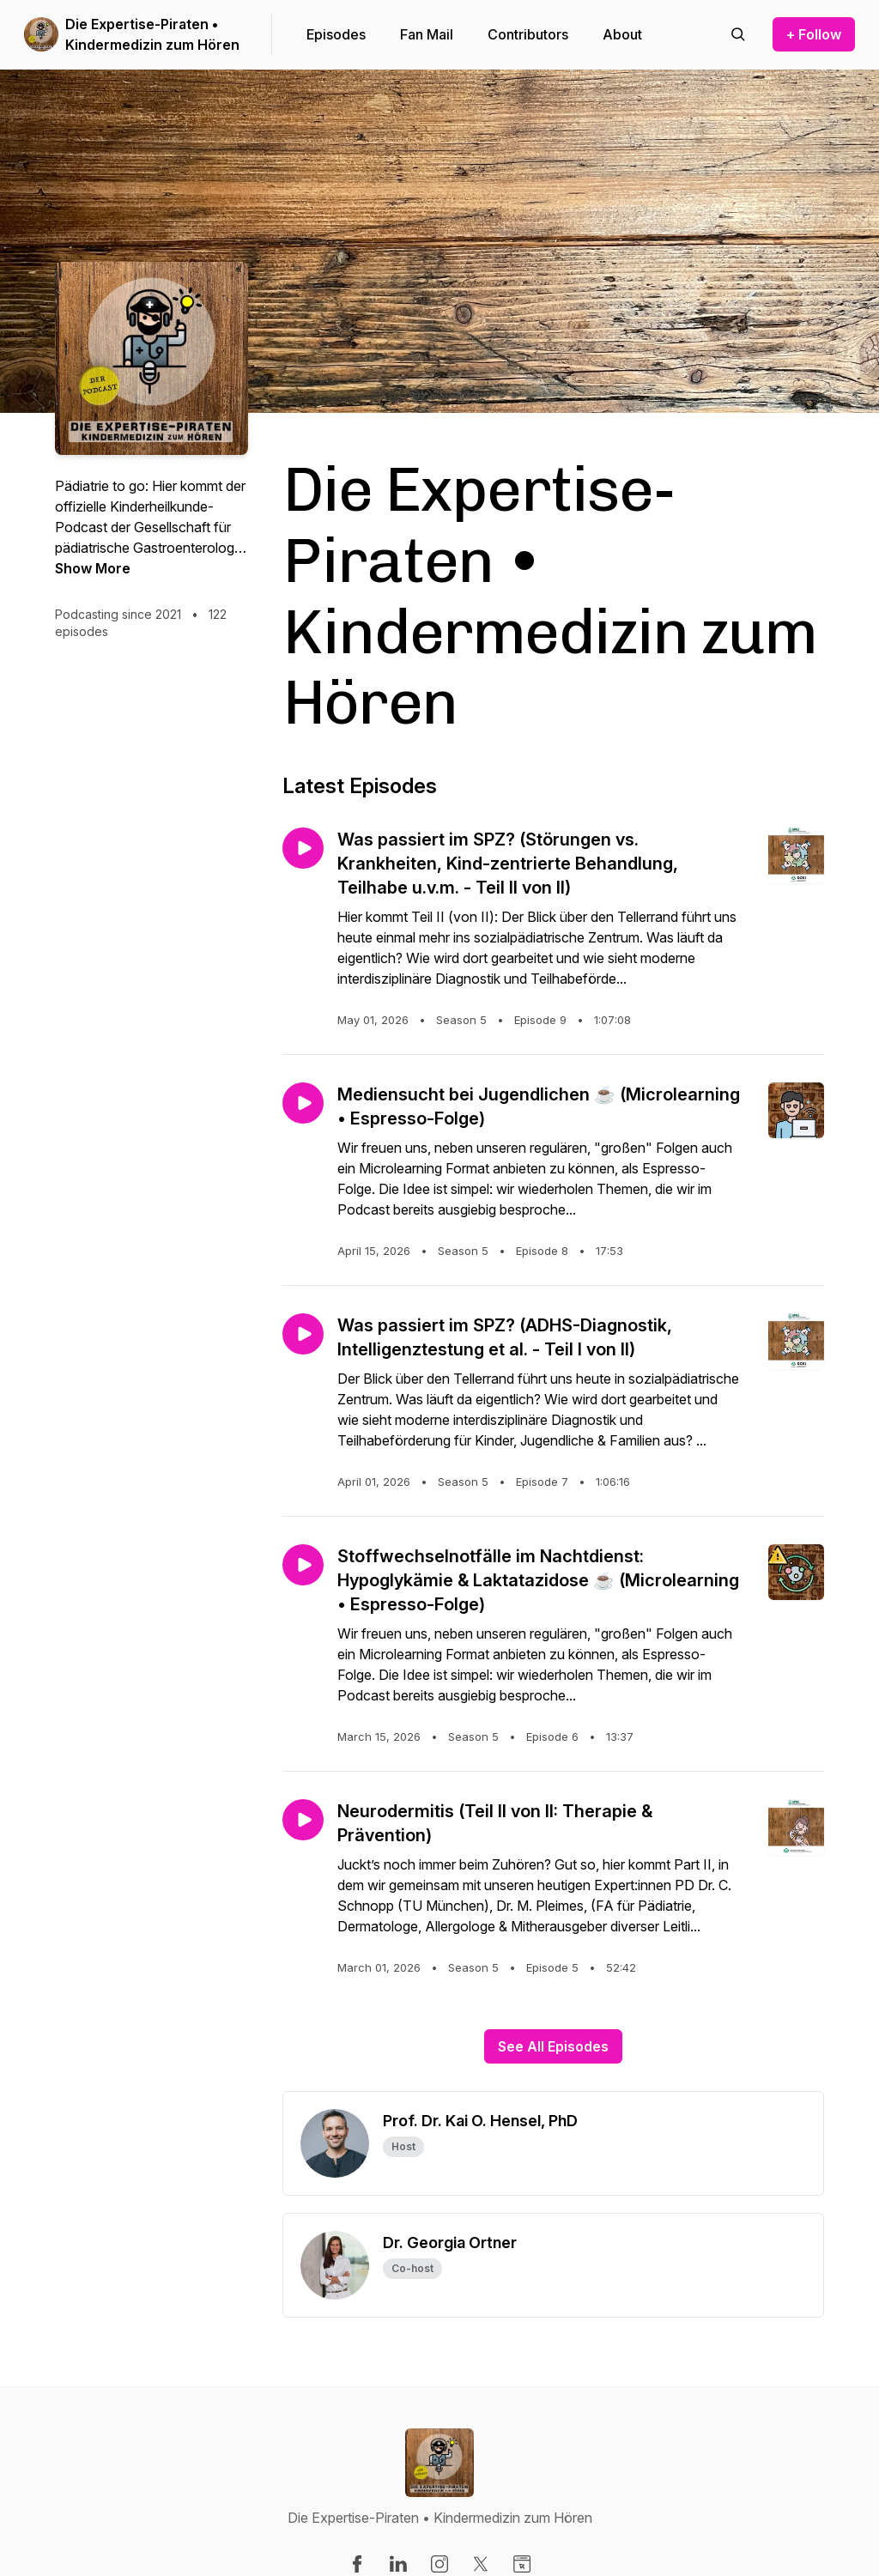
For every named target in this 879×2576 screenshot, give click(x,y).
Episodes (336, 34)
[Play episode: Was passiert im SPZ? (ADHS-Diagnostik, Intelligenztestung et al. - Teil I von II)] (303, 1334)
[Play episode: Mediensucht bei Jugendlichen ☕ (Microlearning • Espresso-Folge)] (303, 1103)
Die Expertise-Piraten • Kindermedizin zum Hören (152, 34)
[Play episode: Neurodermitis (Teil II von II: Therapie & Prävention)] (303, 1819)
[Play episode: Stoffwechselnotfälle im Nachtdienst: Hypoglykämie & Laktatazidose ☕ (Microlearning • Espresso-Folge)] (303, 1564)
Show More (92, 568)
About (622, 34)
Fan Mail (426, 34)
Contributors (528, 34)
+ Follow (813, 34)
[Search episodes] (738, 34)
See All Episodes (553, 2046)
